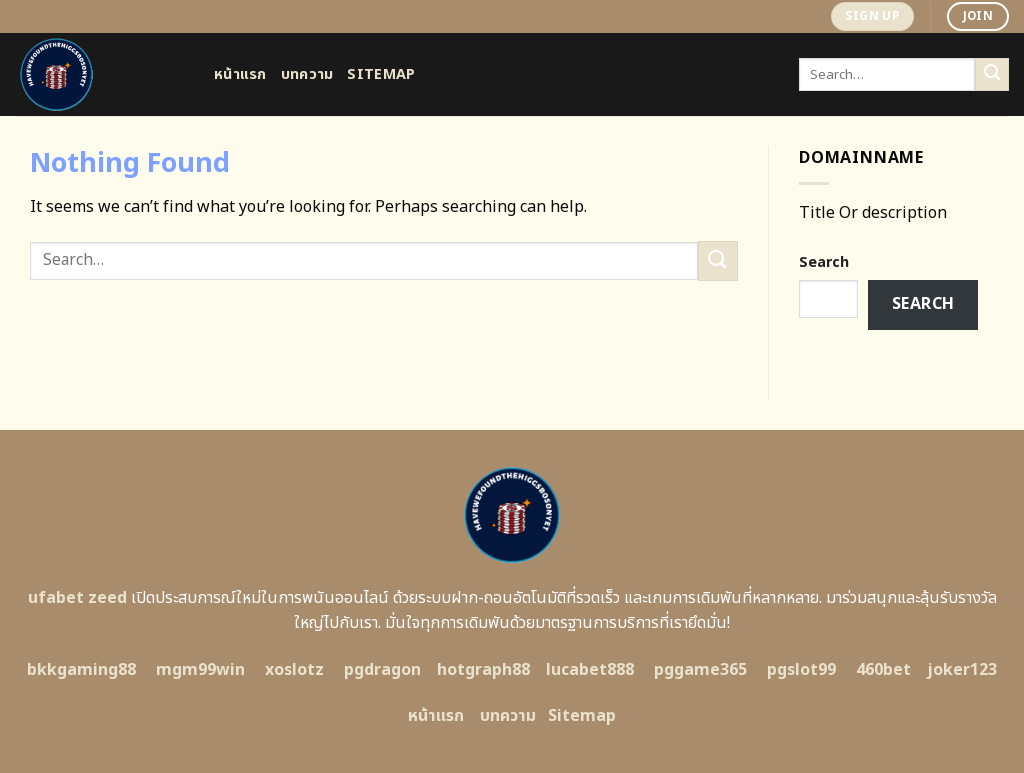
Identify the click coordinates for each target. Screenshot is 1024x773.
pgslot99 (801, 670)
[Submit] (992, 75)
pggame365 (700, 670)
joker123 (962, 670)
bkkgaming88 (81, 670)
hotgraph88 (483, 670)
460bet (883, 670)
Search (824, 262)
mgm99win (200, 670)
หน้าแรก (240, 74)
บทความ (307, 74)
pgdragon (382, 670)
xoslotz (294, 670)
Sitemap (381, 74)
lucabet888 (590, 670)
